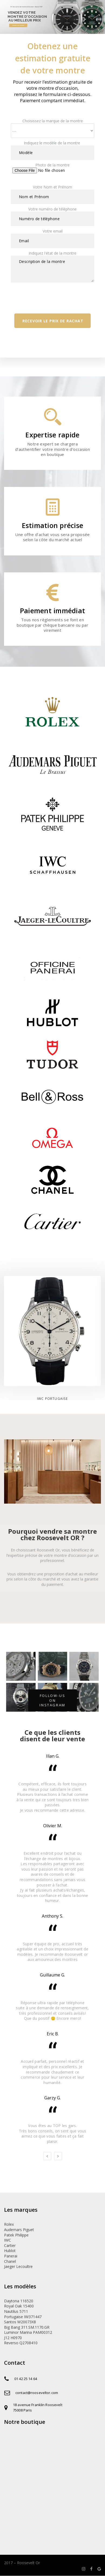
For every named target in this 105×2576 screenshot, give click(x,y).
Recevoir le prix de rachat (52, 320)
